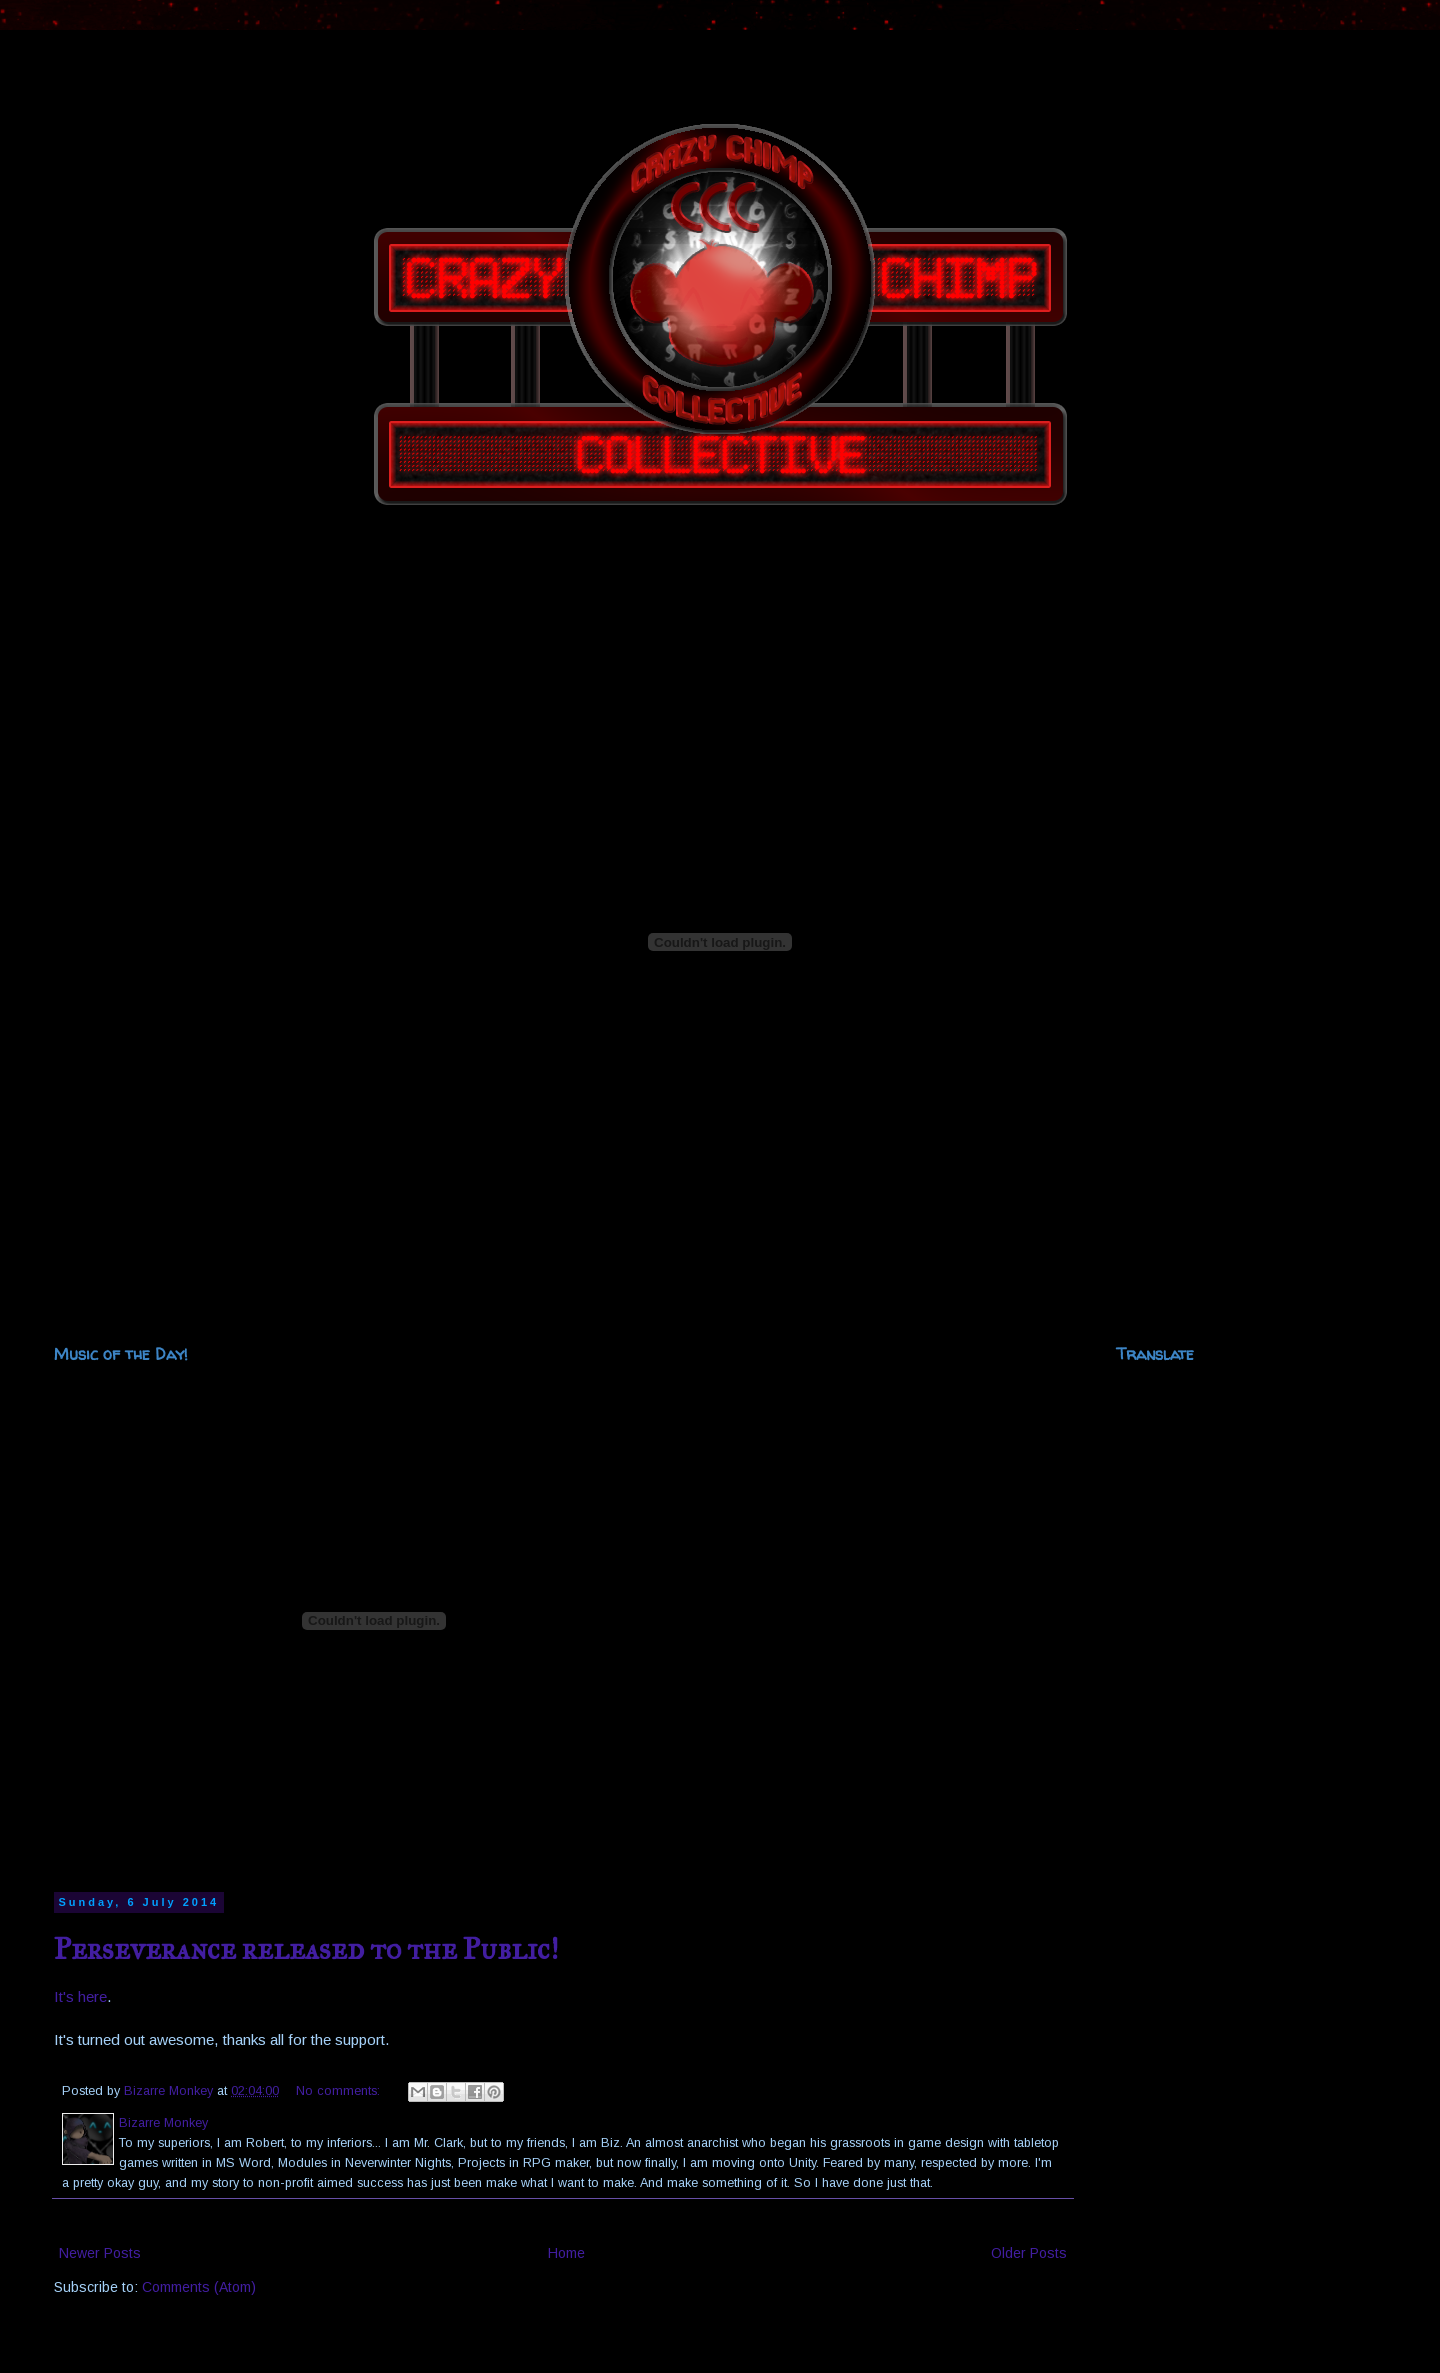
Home (566, 2253)
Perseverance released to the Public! (306, 1949)
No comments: (340, 2091)
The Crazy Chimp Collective (48, 62)
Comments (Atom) (199, 2287)
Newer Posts (100, 2253)
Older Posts (1029, 2253)
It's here (80, 1996)
